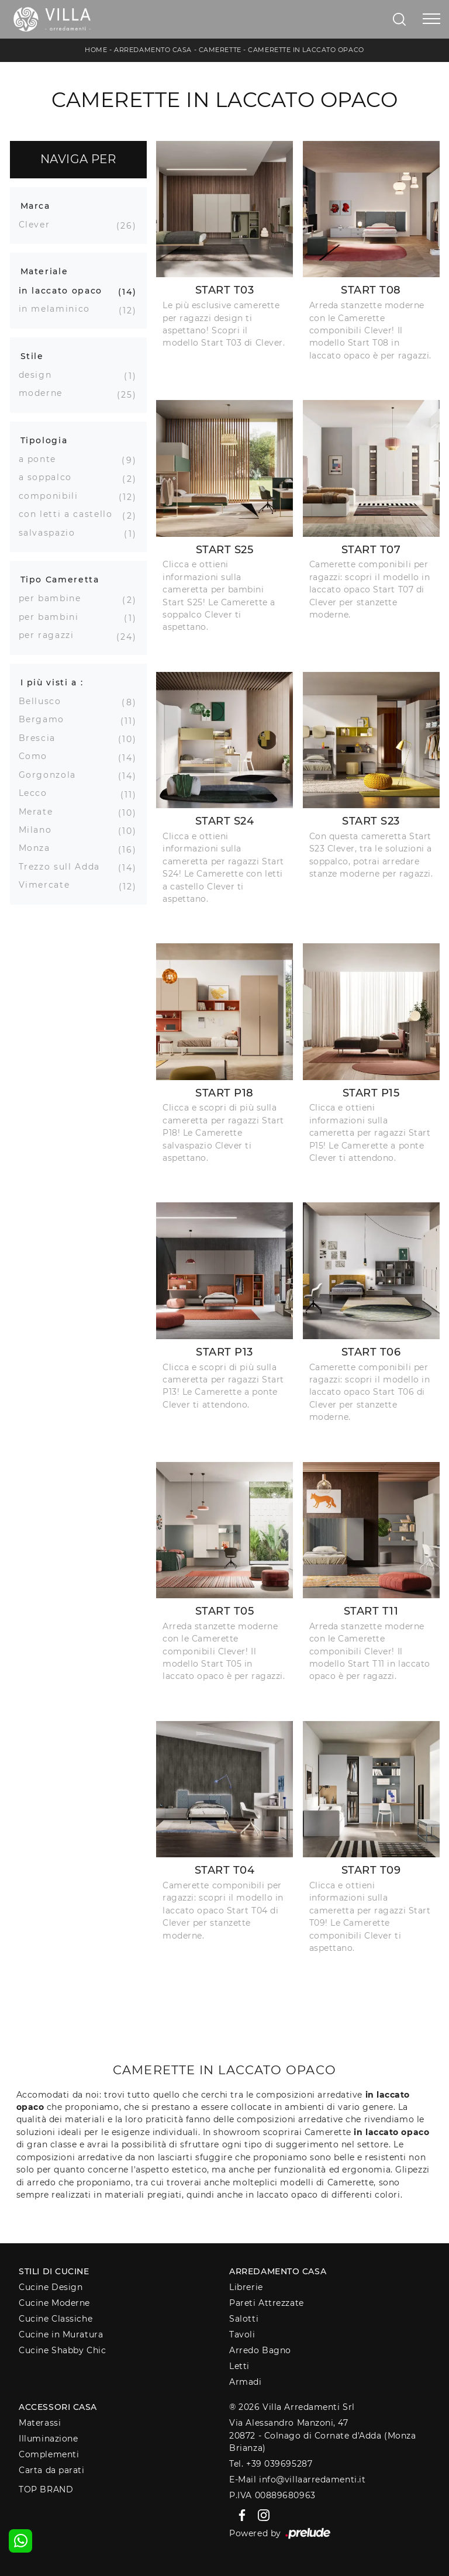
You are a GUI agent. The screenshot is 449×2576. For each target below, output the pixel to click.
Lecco (37, 793)
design (40, 375)
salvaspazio (51, 532)
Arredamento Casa (153, 50)
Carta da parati (51, 2470)
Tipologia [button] (44, 440)
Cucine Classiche (55, 2318)
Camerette (220, 50)
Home (96, 50)
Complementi (49, 2454)
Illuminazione (48, 2438)
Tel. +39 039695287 (270, 2463)
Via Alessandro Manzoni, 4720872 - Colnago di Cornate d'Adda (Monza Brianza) (322, 2435)
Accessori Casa (58, 2407)
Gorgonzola (52, 775)
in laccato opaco (65, 290)
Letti (239, 2366)
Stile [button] (32, 356)
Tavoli (242, 2334)
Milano (40, 830)
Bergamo (46, 719)
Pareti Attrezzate (266, 2303)
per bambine (54, 598)
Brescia (42, 738)
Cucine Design (50, 2287)
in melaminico (59, 309)
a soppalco (50, 477)
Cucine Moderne (54, 2303)
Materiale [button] (44, 271)
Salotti (243, 2318)
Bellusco (44, 701)
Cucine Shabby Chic (62, 2350)
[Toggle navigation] (431, 19)
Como (38, 756)
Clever (39, 224)
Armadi (245, 2382)
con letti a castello (70, 514)
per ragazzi (51, 635)
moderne (45, 393)
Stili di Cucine (54, 2271)
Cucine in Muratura (61, 2334)
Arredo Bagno (260, 2350)
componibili (53, 496)
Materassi (40, 2423)
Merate (40, 811)
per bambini (53, 617)
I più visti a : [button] (52, 682)
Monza (39, 848)
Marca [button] (35, 206)
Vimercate (49, 885)
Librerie (246, 2287)
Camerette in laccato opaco (306, 50)
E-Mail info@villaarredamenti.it (297, 2479)
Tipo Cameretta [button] (59, 579)
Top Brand (46, 2489)
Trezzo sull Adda (64, 866)
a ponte (42, 459)
